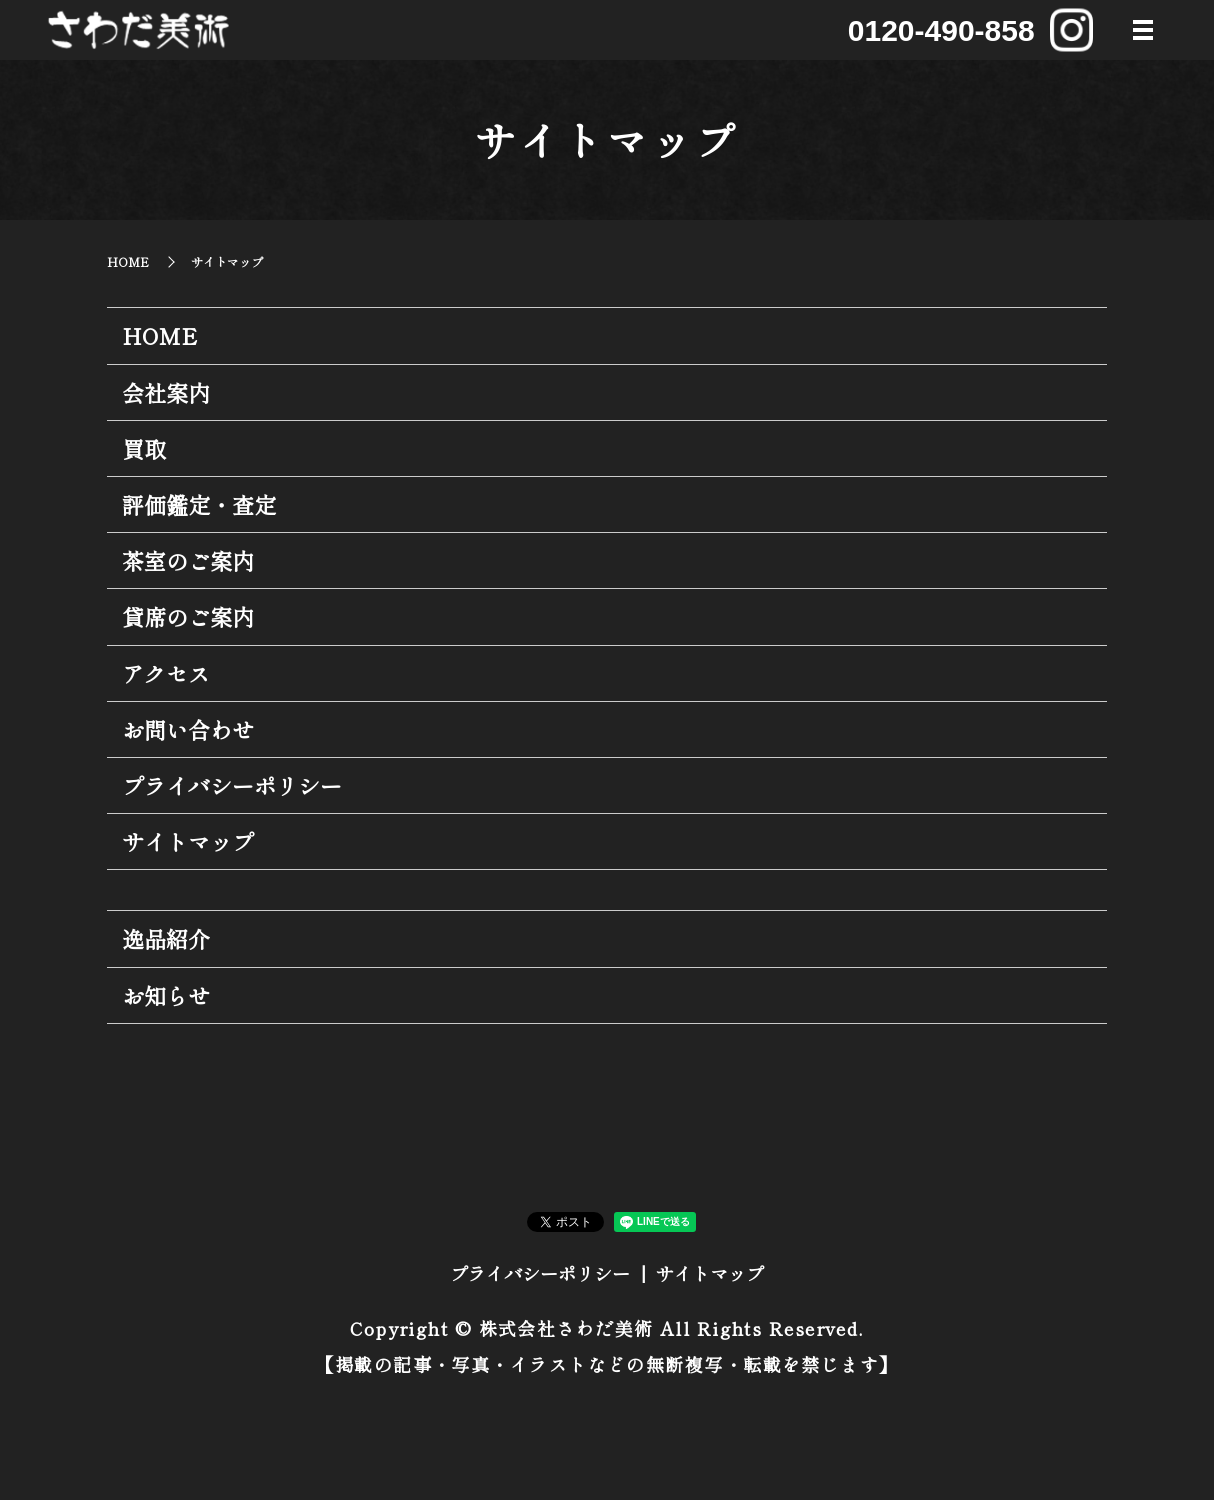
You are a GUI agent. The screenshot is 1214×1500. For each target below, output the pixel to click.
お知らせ (166, 995)
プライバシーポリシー (232, 785)
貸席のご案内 (188, 616)
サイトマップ (188, 841)
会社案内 (166, 392)
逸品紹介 (166, 938)
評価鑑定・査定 (199, 504)
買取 (144, 448)
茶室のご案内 (188, 560)
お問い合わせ (188, 729)
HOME (128, 261)
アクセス (166, 673)
